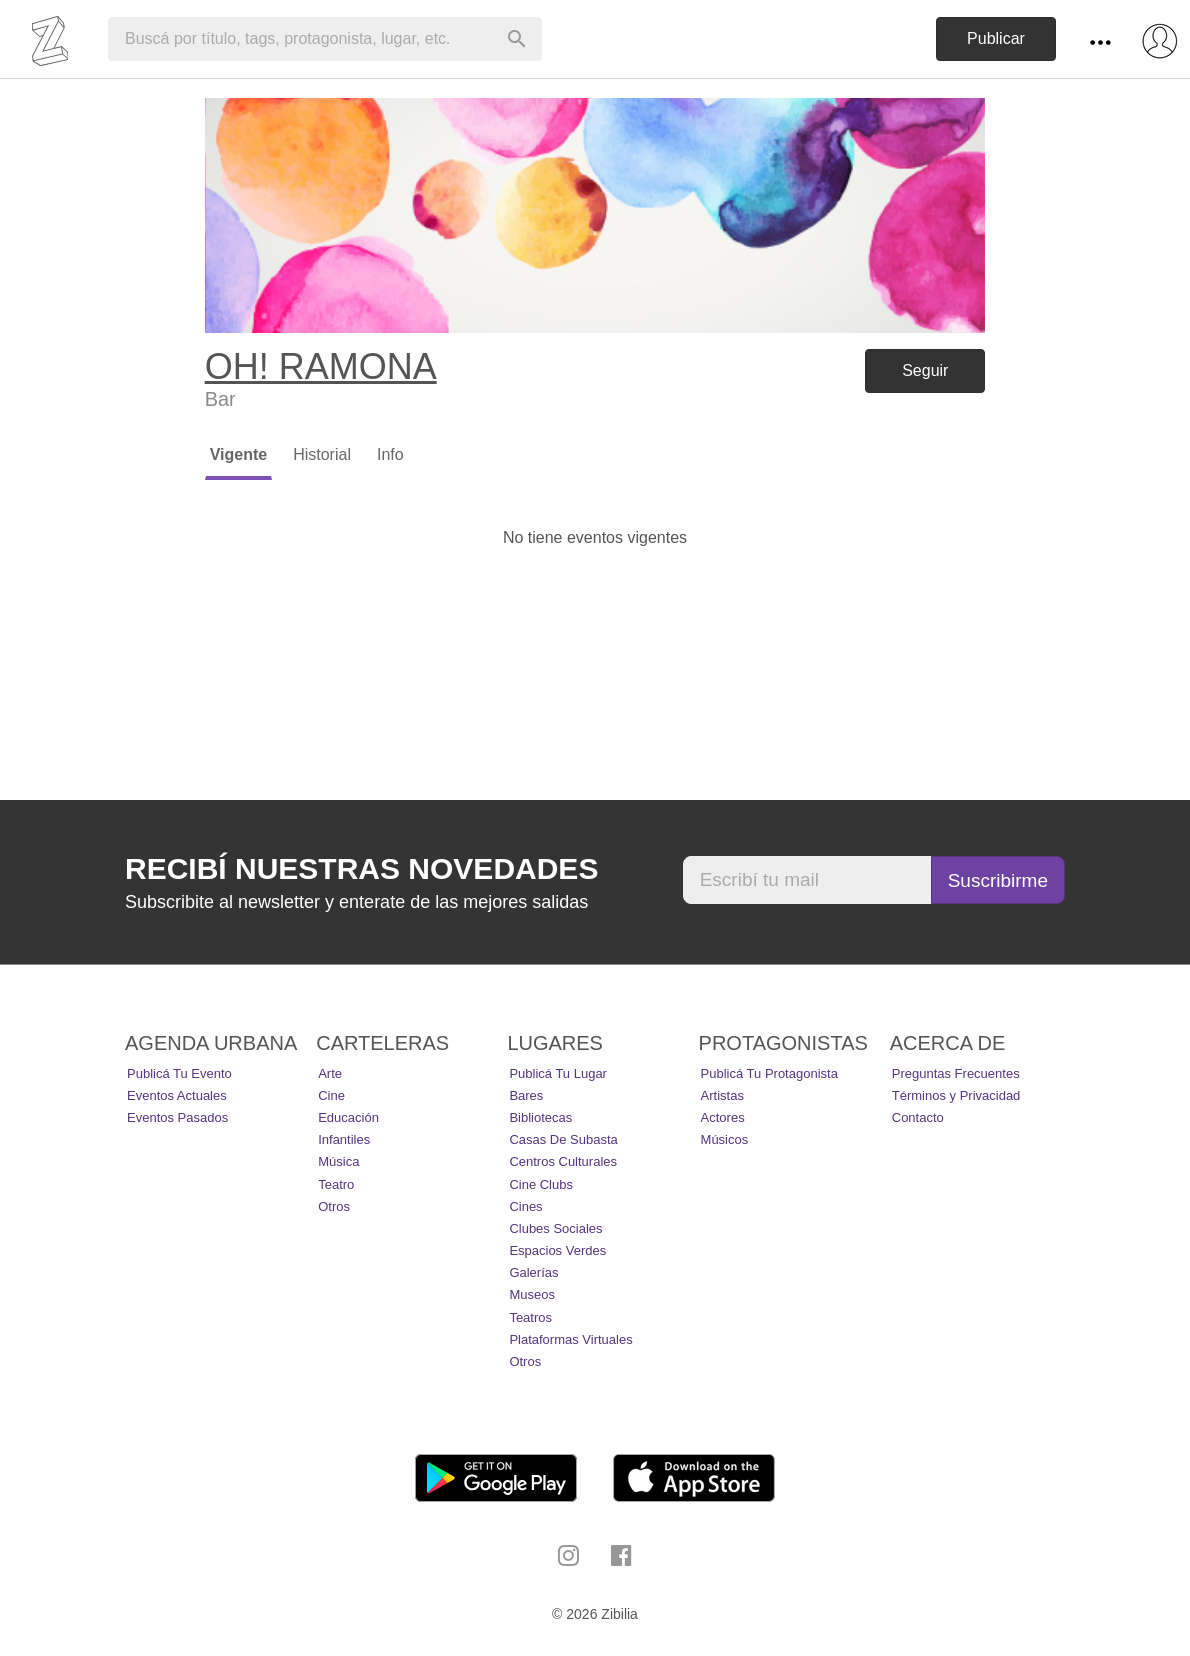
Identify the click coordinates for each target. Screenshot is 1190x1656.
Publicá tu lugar (558, 1073)
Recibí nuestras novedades (361, 868)
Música (338, 1161)
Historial (322, 454)
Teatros (530, 1317)
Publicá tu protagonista (769, 1073)
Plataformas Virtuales (570, 1339)
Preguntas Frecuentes (956, 1073)
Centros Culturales (563, 1161)
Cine (331, 1095)
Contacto (918, 1117)
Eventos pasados (177, 1117)
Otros (334, 1206)
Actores (723, 1117)
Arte (330, 1073)
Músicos (725, 1139)
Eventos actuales (177, 1095)
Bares (526, 1095)
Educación (348, 1117)
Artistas (722, 1095)
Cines (525, 1206)
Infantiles (344, 1139)
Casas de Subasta (563, 1139)
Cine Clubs (541, 1184)
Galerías (533, 1272)
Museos (532, 1294)
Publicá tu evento (179, 1073)
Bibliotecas (540, 1117)
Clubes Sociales (555, 1228)
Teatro (336, 1184)
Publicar (996, 38)
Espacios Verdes (557, 1250)
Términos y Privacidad (956, 1095)
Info (390, 454)
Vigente (239, 454)
